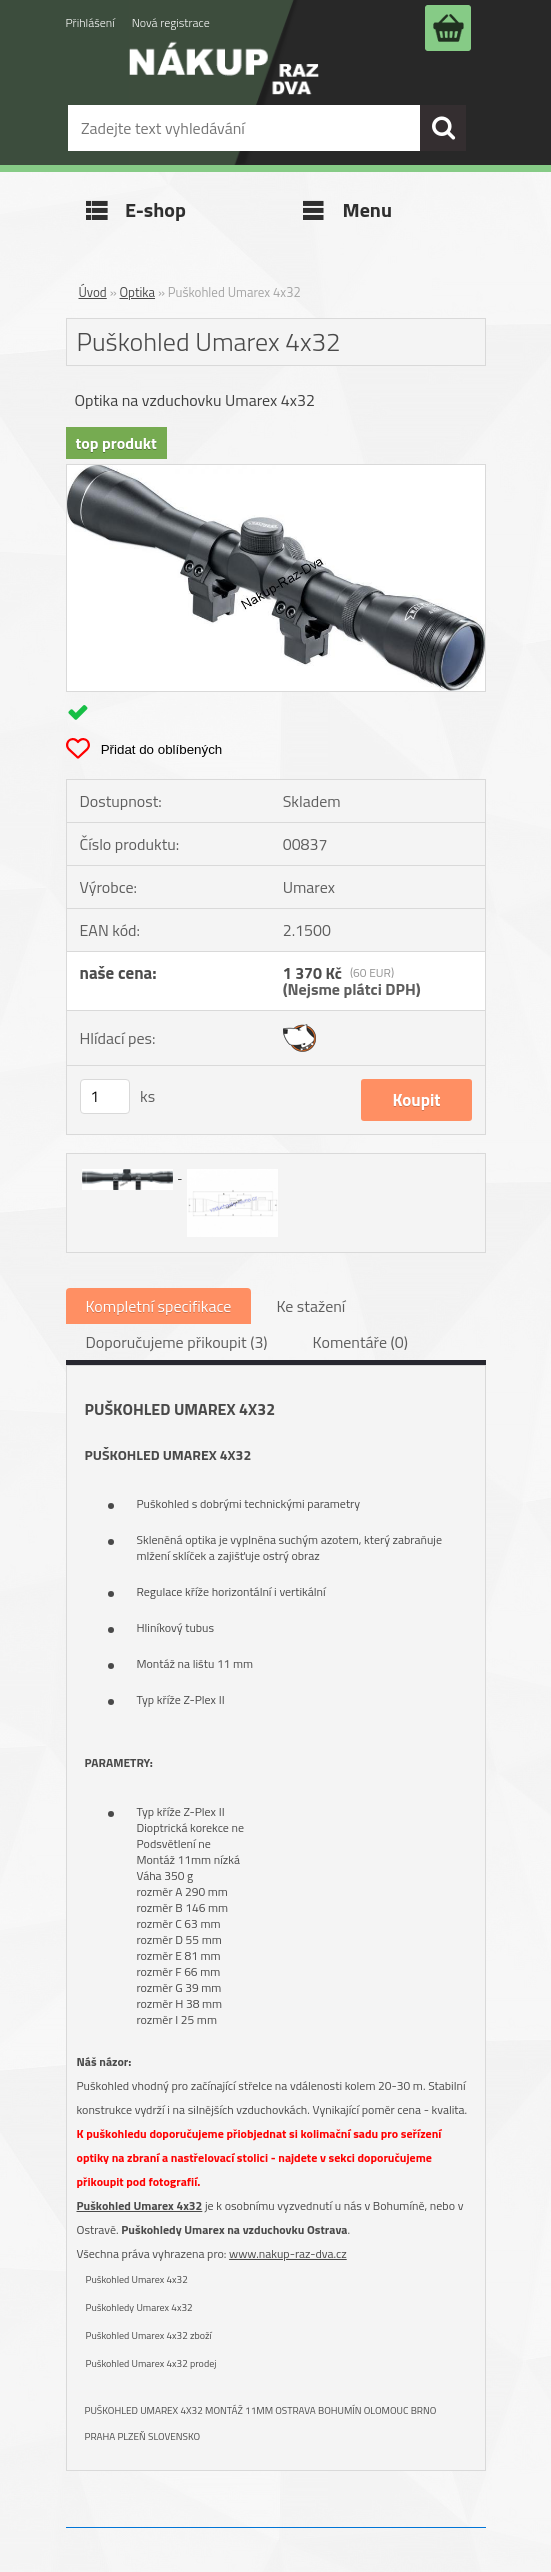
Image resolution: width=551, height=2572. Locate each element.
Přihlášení (90, 22)
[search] (443, 128)
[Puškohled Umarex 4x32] (276, 473)
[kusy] (105, 1096)
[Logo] (224, 82)
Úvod (93, 292)
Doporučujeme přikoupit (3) (177, 1342)
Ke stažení (310, 1306)
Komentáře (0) (360, 1342)
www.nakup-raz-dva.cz (288, 2253)
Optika (138, 292)
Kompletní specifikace (159, 1306)
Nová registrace (171, 22)
